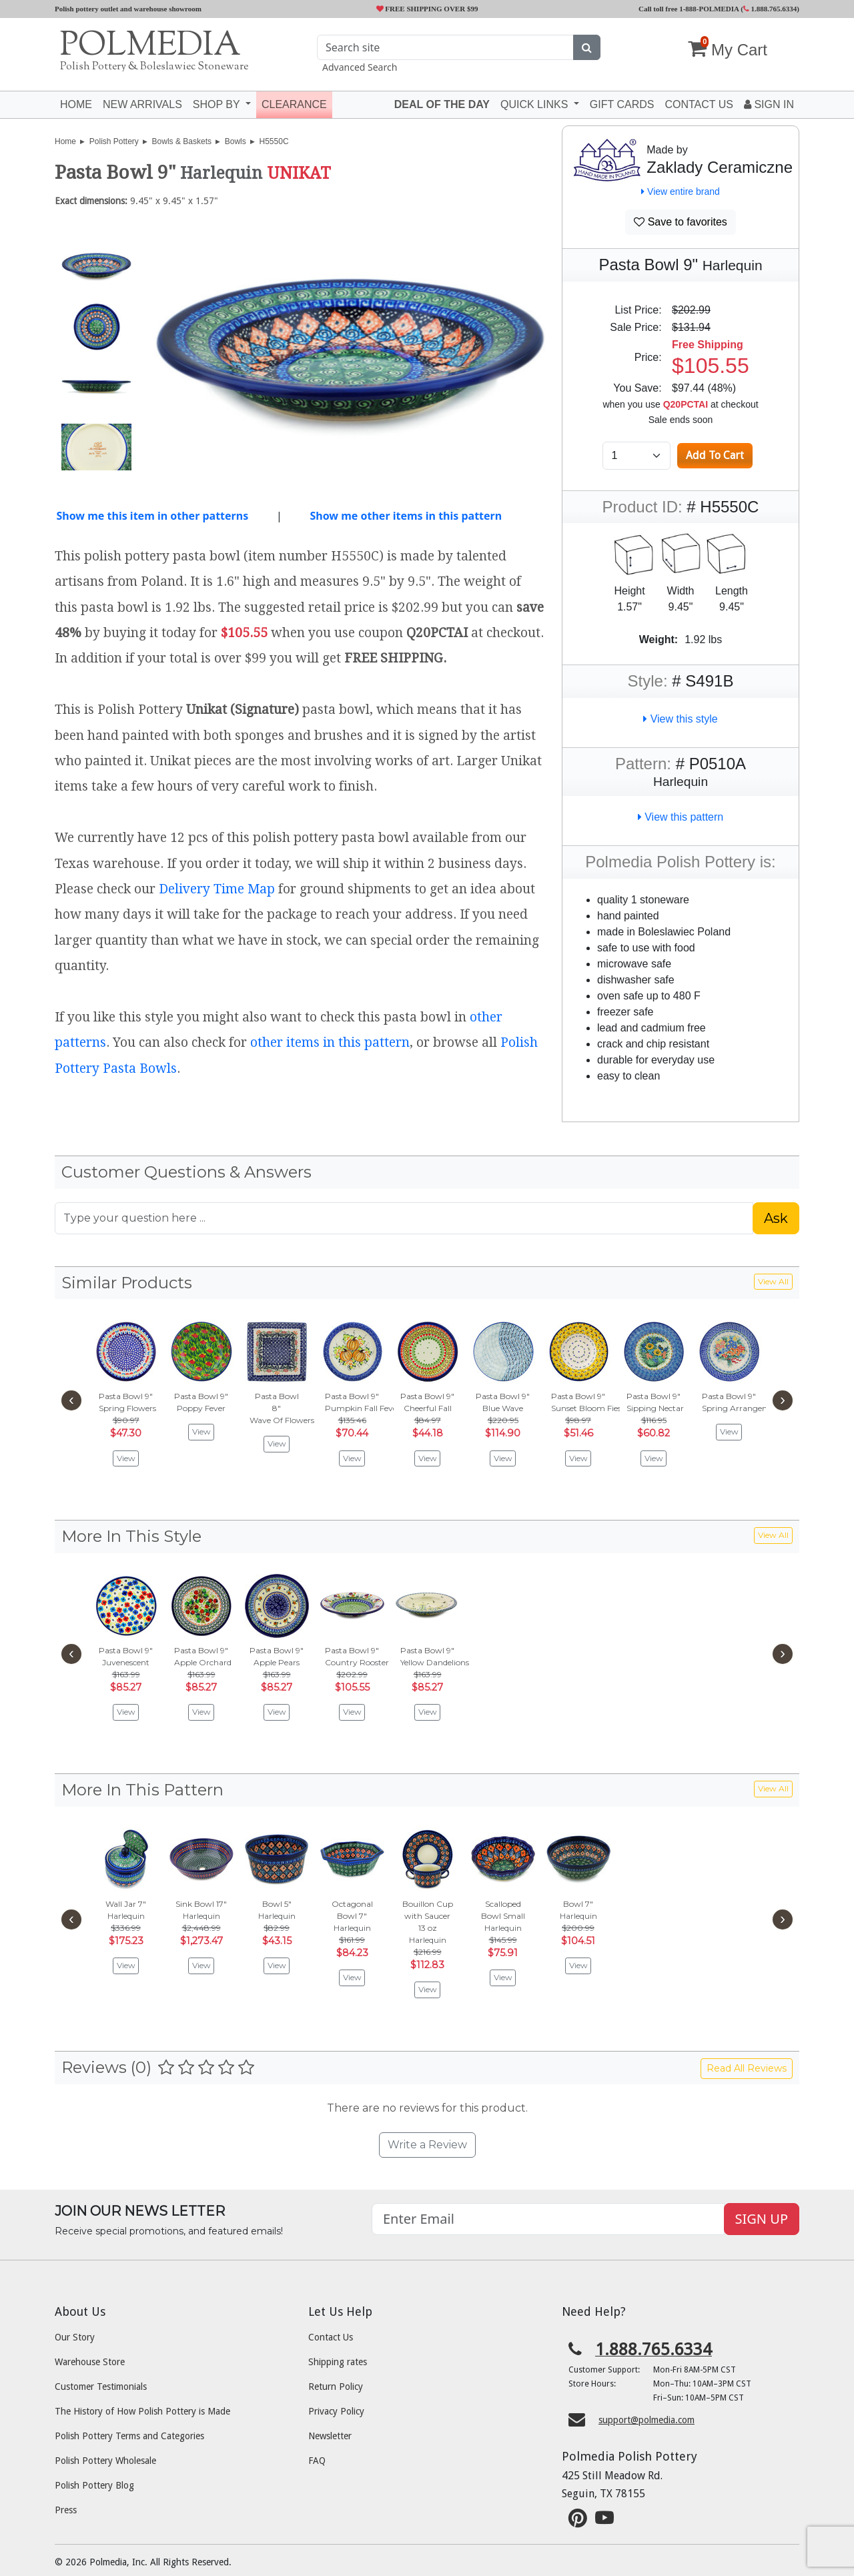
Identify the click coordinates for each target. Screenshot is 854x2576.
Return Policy (335, 2386)
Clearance (294, 104)
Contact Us (330, 2337)
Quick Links (535, 104)
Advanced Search (359, 67)
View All (773, 1281)
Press (66, 2510)
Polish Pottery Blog (94, 2485)
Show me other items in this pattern (406, 515)
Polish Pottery (114, 141)
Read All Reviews (747, 2068)
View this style (680, 719)
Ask (776, 1218)
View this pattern (680, 817)
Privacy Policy (336, 2411)
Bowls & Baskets (181, 141)
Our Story (75, 2337)
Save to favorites (680, 222)
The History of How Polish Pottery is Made (142, 2411)
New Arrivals (142, 104)
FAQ (317, 2460)
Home (76, 104)
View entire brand (680, 191)
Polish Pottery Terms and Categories (129, 2436)
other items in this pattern (330, 1042)
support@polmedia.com (646, 2420)
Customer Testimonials (101, 2386)
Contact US (699, 104)
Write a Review (427, 2144)
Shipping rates (337, 2361)
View (126, 1458)
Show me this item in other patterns (152, 515)
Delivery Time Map (217, 889)
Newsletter (330, 2436)
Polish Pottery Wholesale (105, 2460)
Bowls (235, 141)
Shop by (218, 104)
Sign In (769, 104)
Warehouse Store (90, 2361)
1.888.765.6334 (770, 9)
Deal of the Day (442, 104)
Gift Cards (622, 104)
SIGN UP (761, 2219)
